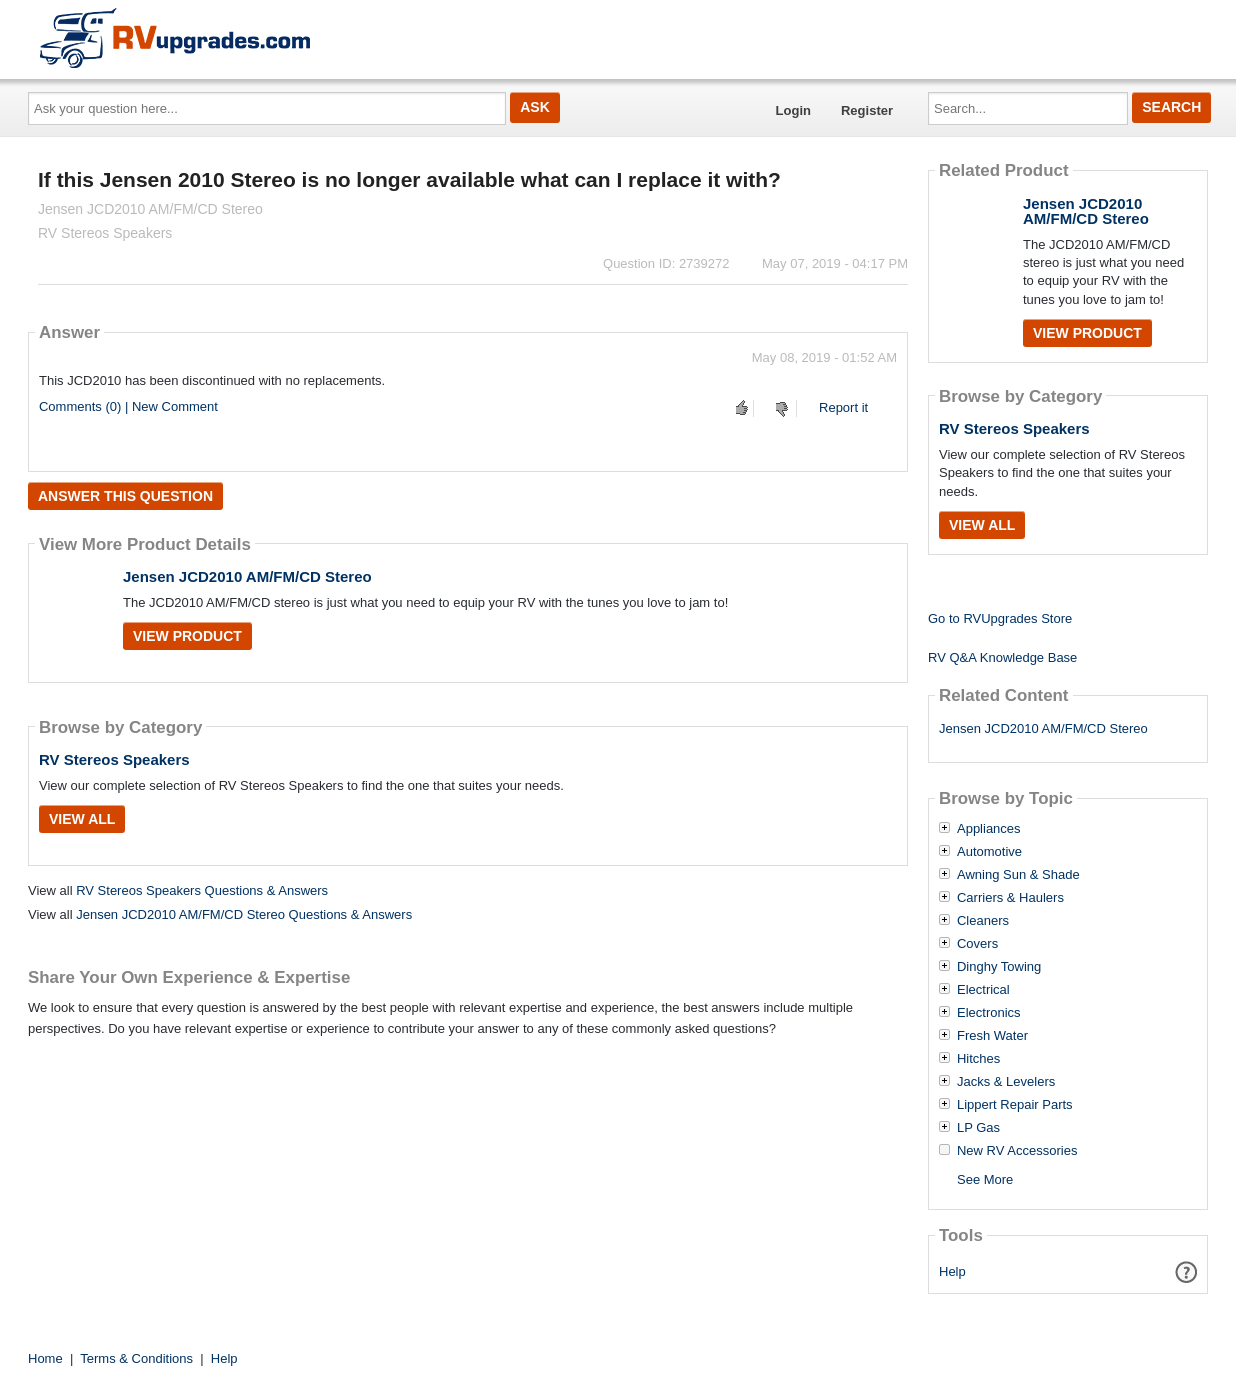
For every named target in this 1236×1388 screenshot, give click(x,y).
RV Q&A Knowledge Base (1002, 657)
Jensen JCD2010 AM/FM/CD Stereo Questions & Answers (244, 914)
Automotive (989, 852)
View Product (187, 636)
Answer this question (125, 496)
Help (952, 1271)
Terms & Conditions (136, 1358)
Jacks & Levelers (1006, 1082)
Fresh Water (992, 1036)
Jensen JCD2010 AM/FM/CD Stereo (247, 576)
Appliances (989, 829)
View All (82, 819)
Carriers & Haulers (1010, 898)
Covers (977, 944)
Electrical (983, 990)
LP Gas (978, 1128)
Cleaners (983, 921)
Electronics (989, 1013)
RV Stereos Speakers (114, 759)
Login (793, 110)
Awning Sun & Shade (1018, 875)
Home (45, 1358)
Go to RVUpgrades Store (1000, 618)
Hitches (978, 1059)
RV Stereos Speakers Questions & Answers (202, 890)
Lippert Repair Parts (1015, 1105)
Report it (843, 407)
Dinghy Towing (999, 967)
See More (985, 1179)
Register (867, 110)
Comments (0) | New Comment (128, 406)
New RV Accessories (1017, 1151)
